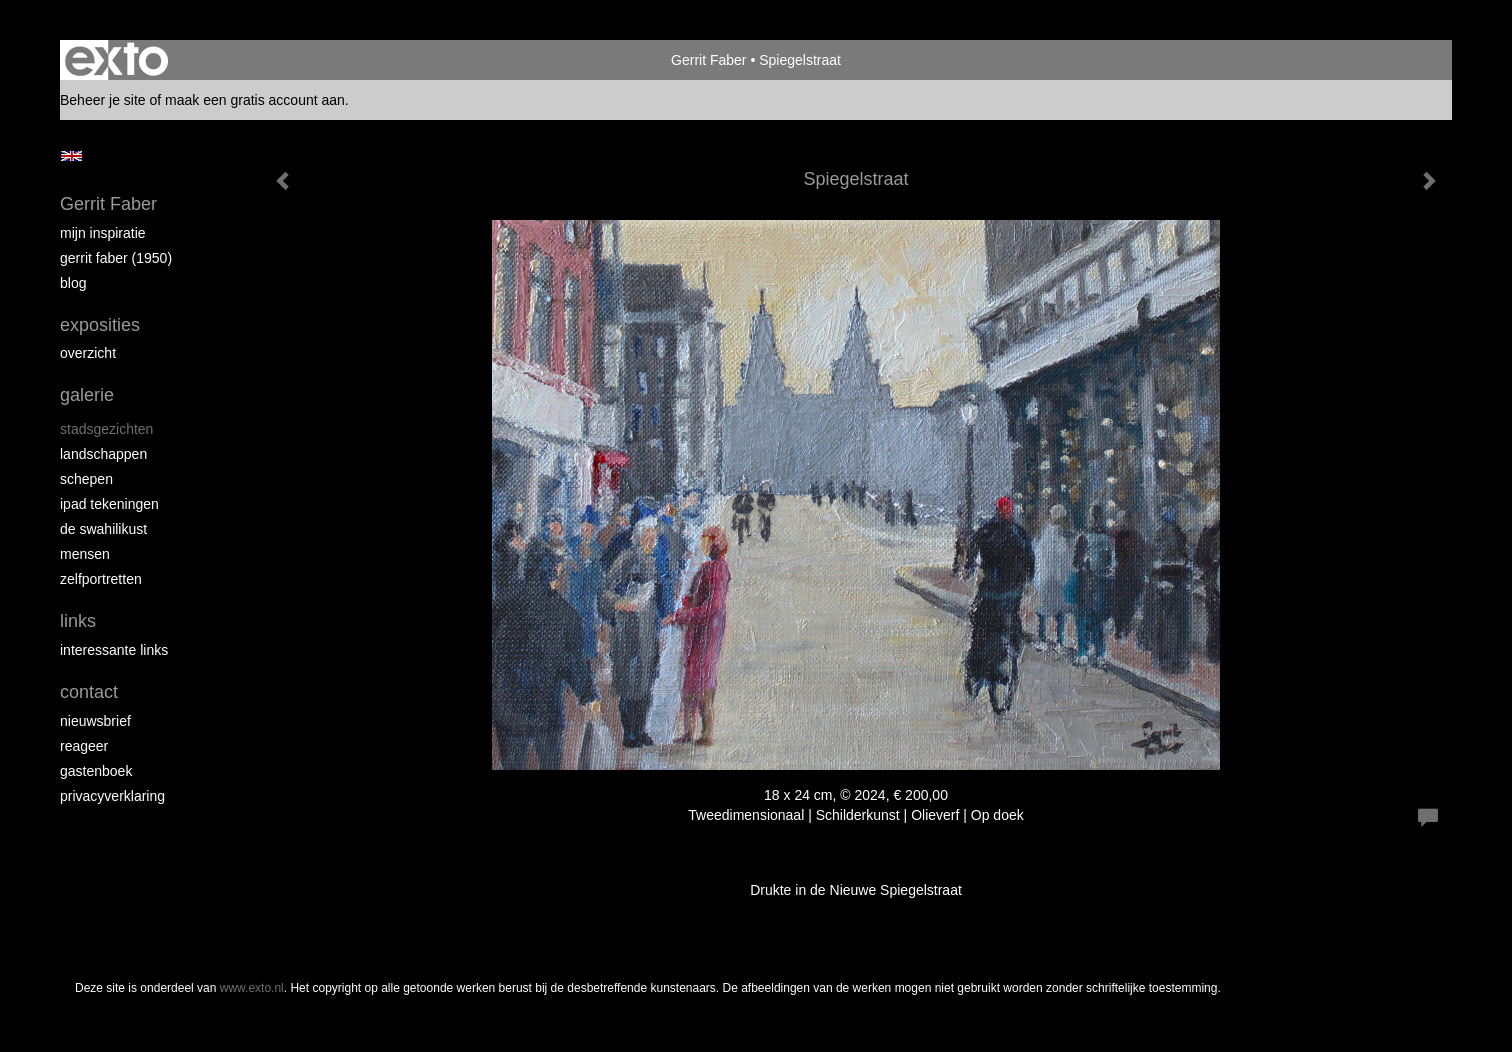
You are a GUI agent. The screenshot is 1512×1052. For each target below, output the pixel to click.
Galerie (87, 395)
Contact (89, 692)
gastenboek (96, 771)
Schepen (86, 479)
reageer (84, 746)
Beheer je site (103, 100)
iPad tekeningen (109, 504)
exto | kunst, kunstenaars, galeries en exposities (116, 60)
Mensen (85, 554)
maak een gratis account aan (255, 100)
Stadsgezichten (106, 429)
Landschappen (103, 454)
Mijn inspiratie (103, 233)
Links (78, 621)
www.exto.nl (252, 988)
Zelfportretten (101, 579)
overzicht (88, 353)
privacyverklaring (112, 796)
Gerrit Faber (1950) (116, 258)
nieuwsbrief (95, 721)
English (71, 156)
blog (73, 283)
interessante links (114, 650)
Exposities (100, 325)
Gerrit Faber (708, 60)
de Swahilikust (103, 529)
